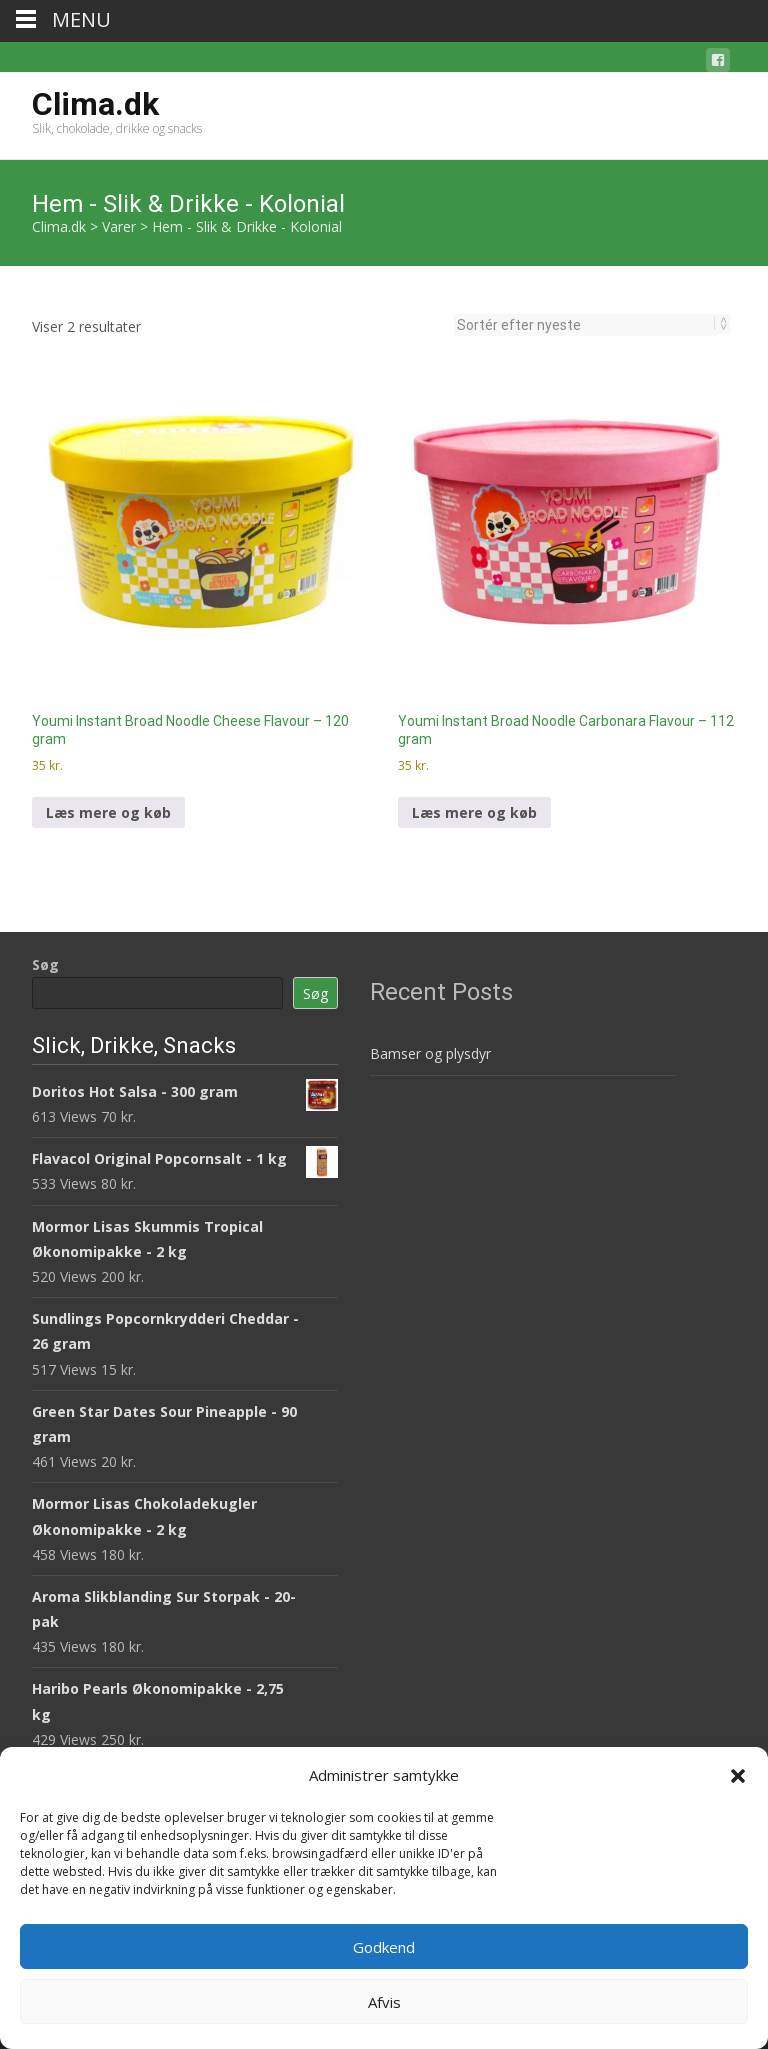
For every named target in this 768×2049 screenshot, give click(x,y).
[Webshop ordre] (586, 325)
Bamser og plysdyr (430, 1053)
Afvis (384, 2002)
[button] (738, 1776)
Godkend (384, 1947)
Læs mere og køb (108, 812)
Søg (45, 964)
